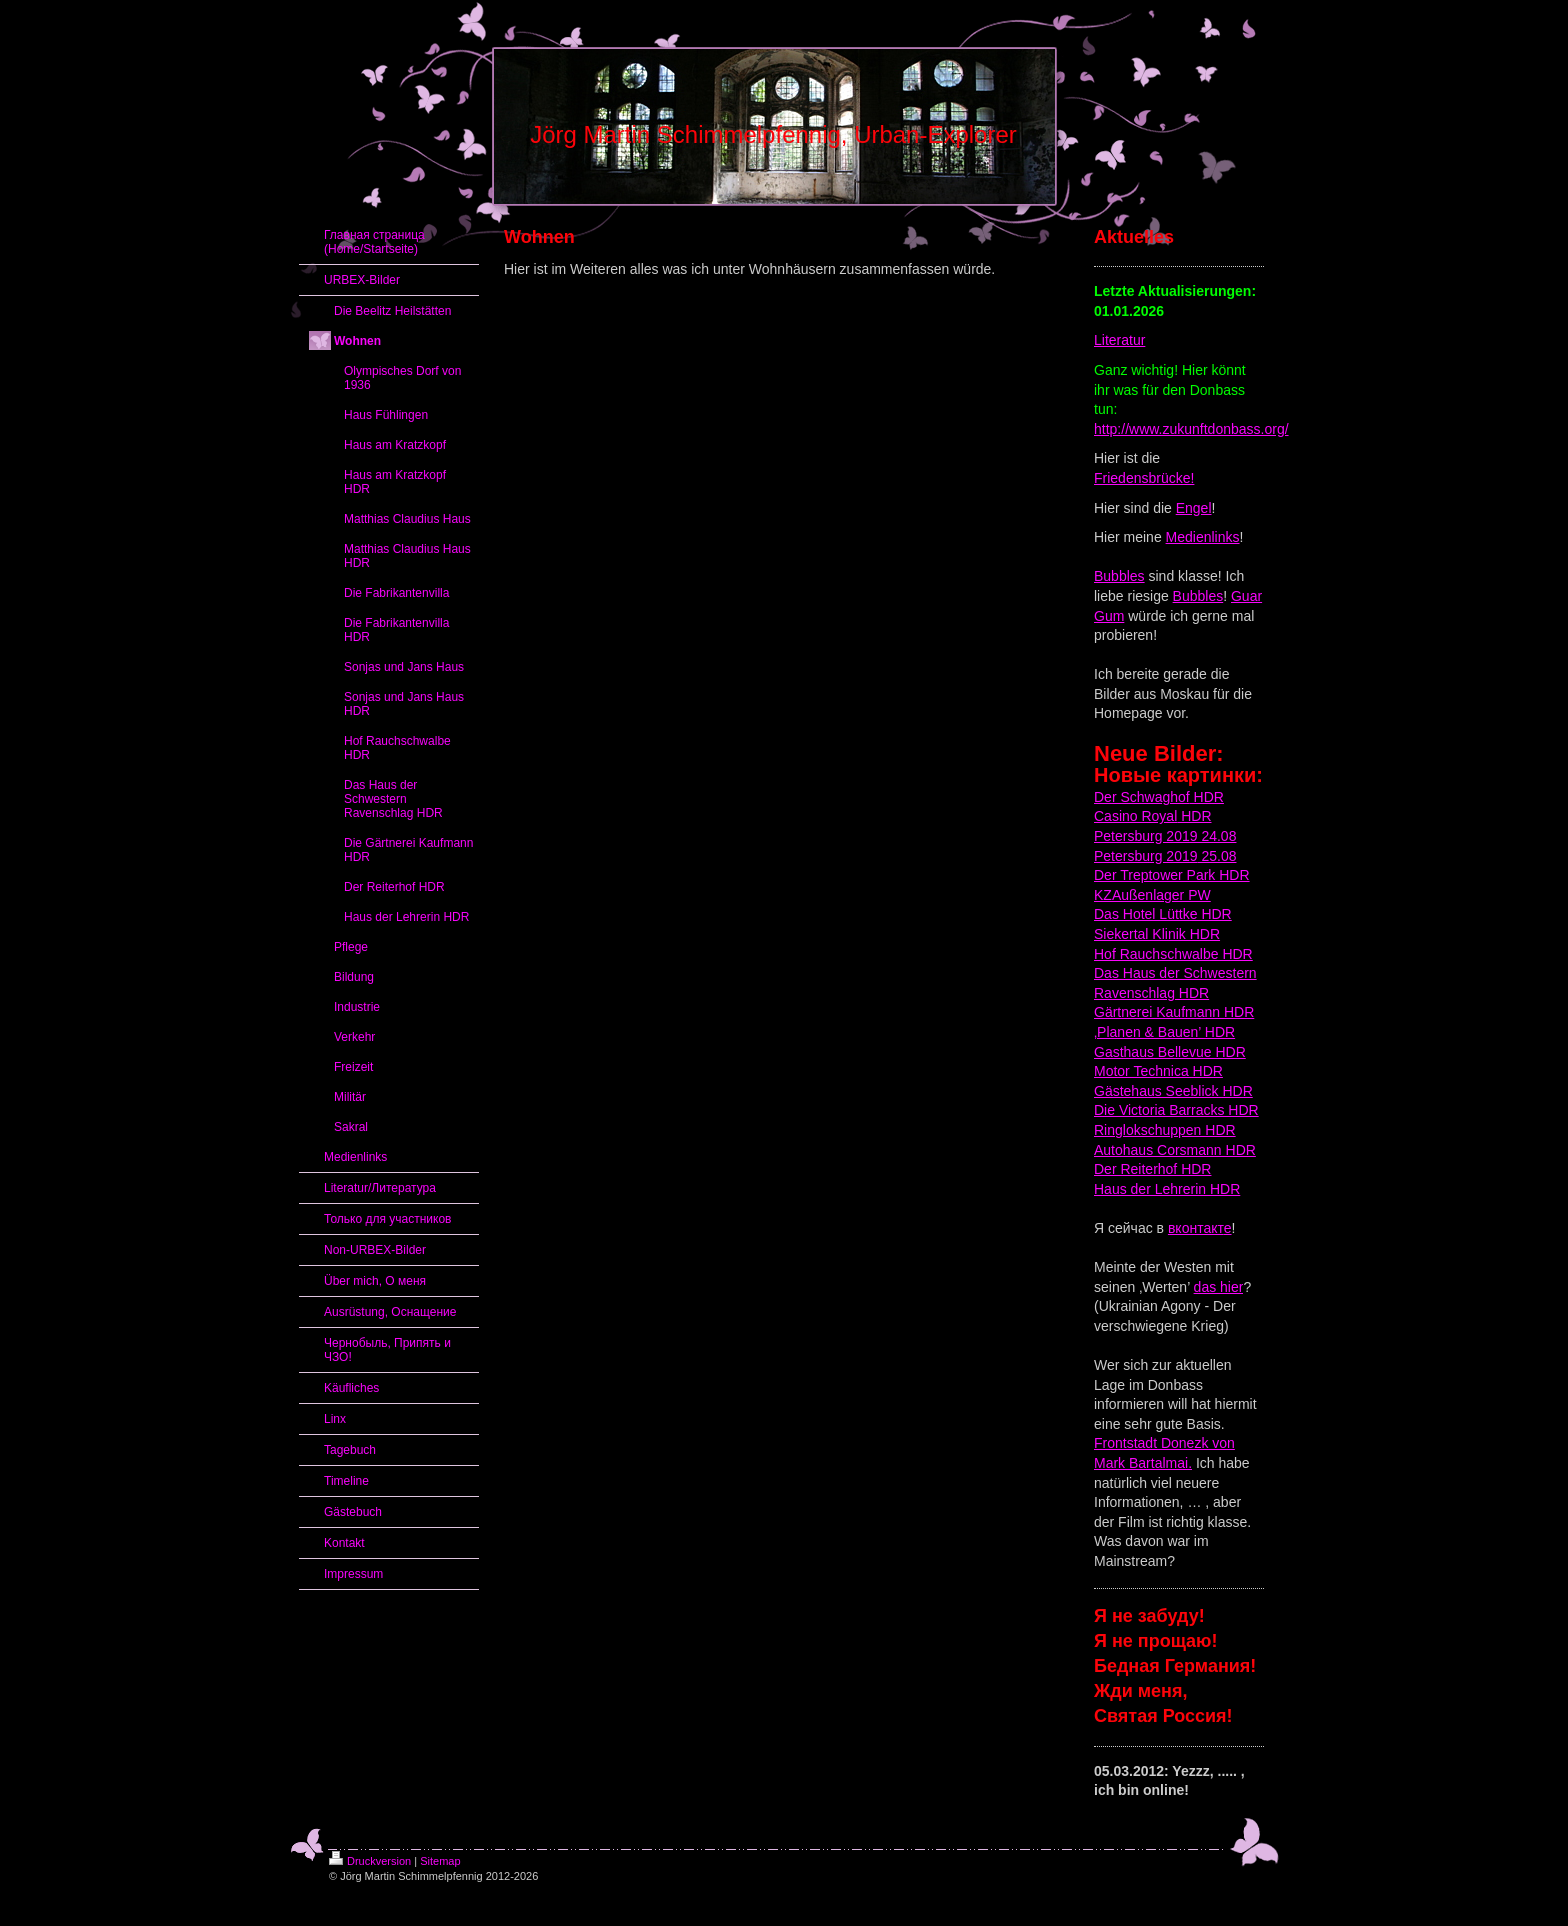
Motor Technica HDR (1158, 1071)
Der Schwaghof (1142, 797)
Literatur (1119, 340)
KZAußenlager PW (1152, 895)
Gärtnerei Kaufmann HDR (1174, 1012)
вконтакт (1196, 1228)
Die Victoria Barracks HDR (1176, 1110)
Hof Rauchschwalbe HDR (1173, 954)
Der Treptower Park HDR (1172, 875)
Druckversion (370, 1861)
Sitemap (440, 1861)
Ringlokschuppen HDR (1165, 1130)
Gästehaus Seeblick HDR (1173, 1091)
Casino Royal (1135, 816)
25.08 (1217, 856)
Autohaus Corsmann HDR (1175, 1150)
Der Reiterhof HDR (1152, 1169)
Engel (1194, 508)
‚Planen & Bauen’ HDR (1164, 1032)
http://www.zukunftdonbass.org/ (1191, 429)
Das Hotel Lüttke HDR (1163, 914)
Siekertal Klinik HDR (1157, 934)
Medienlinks (1203, 537)
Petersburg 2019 (1146, 856)
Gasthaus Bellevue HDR (1170, 1052)
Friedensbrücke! (1144, 478)
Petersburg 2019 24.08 (1165, 836)
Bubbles (1119, 576)
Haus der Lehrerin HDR (1167, 1189)
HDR (1207, 797)
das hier (1219, 1287)
